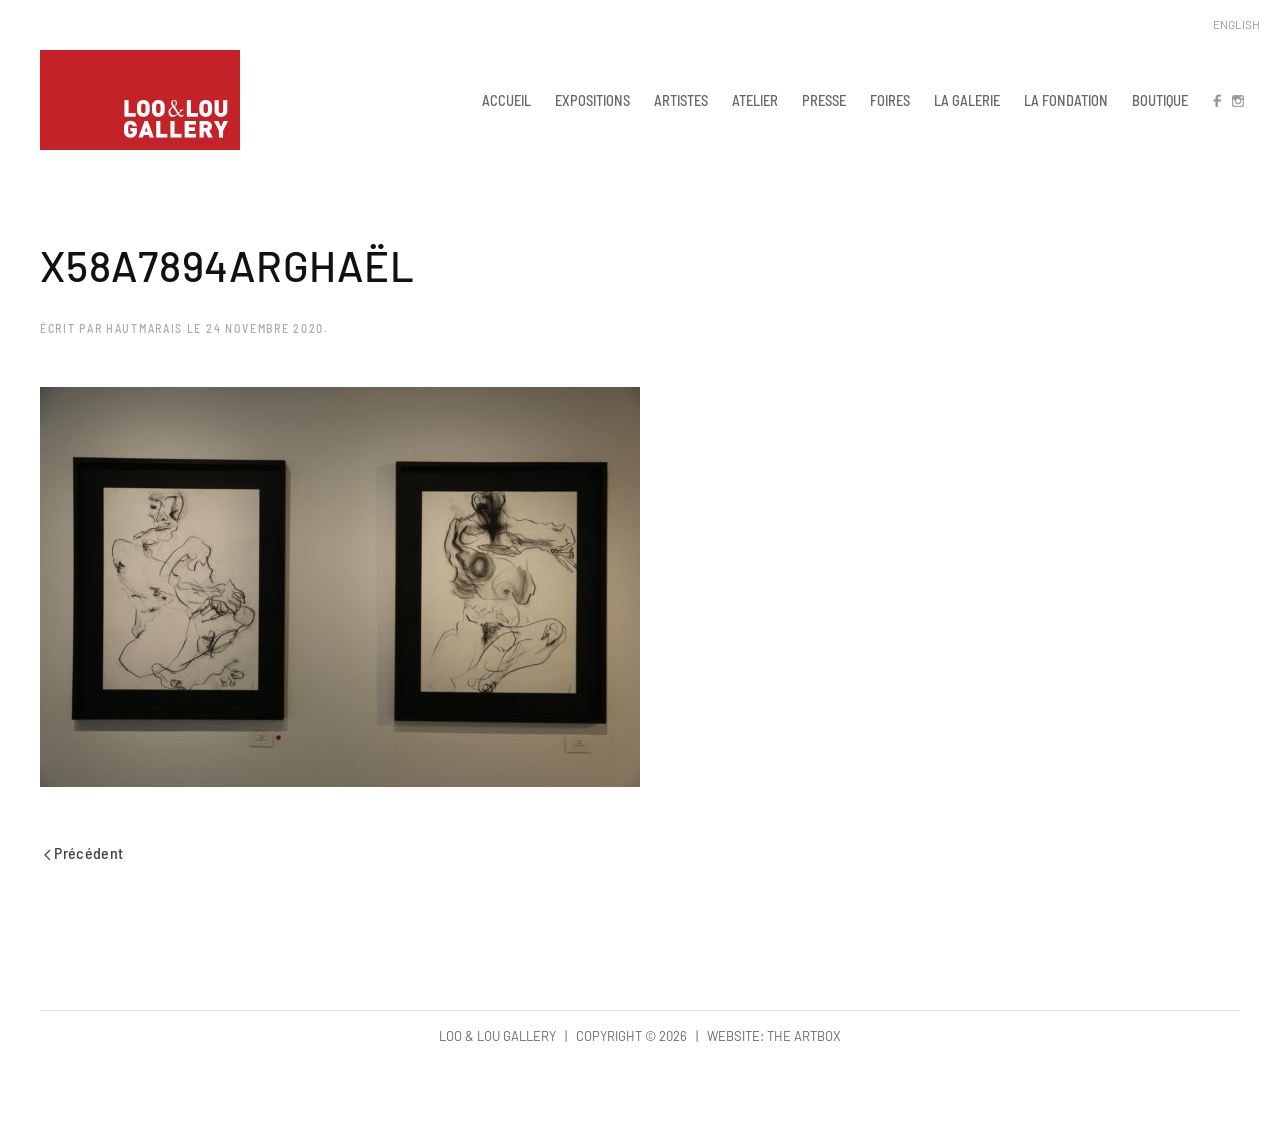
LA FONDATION (1066, 100)
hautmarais (144, 328)
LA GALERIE (967, 100)
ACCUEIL (506, 100)
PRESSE (824, 100)
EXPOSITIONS (592, 100)
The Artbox (804, 1036)
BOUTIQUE (1160, 100)
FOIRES (890, 100)
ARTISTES (681, 100)
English (1236, 24)
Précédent (84, 852)
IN (1237, 100)
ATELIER (755, 100)
